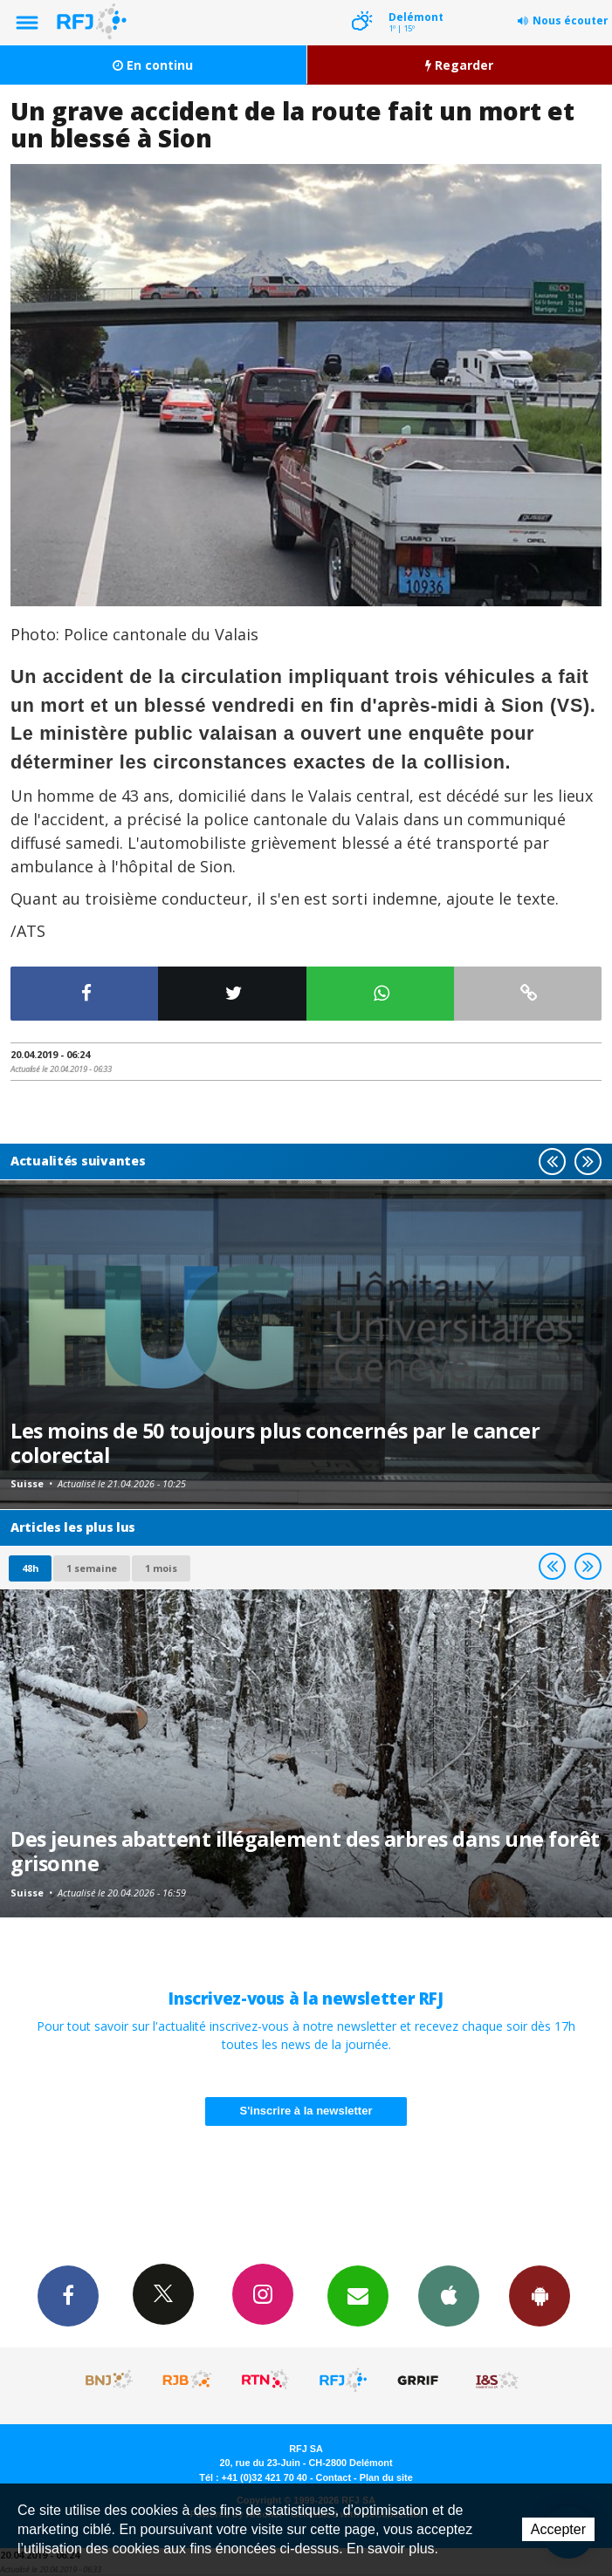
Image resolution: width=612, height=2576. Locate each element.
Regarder (459, 65)
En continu (153, 65)
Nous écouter (571, 20)
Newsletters (358, 2295)
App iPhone (448, 2295)
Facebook (68, 2295)
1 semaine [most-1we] (91, 1568)
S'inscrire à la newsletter (306, 2110)
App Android (539, 2295)
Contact (333, 2477)
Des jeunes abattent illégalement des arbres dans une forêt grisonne (305, 1851)
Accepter (558, 2529)
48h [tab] (30, 1568)
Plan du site (386, 2477)
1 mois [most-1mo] (161, 1568)
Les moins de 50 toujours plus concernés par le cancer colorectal (275, 1443)
